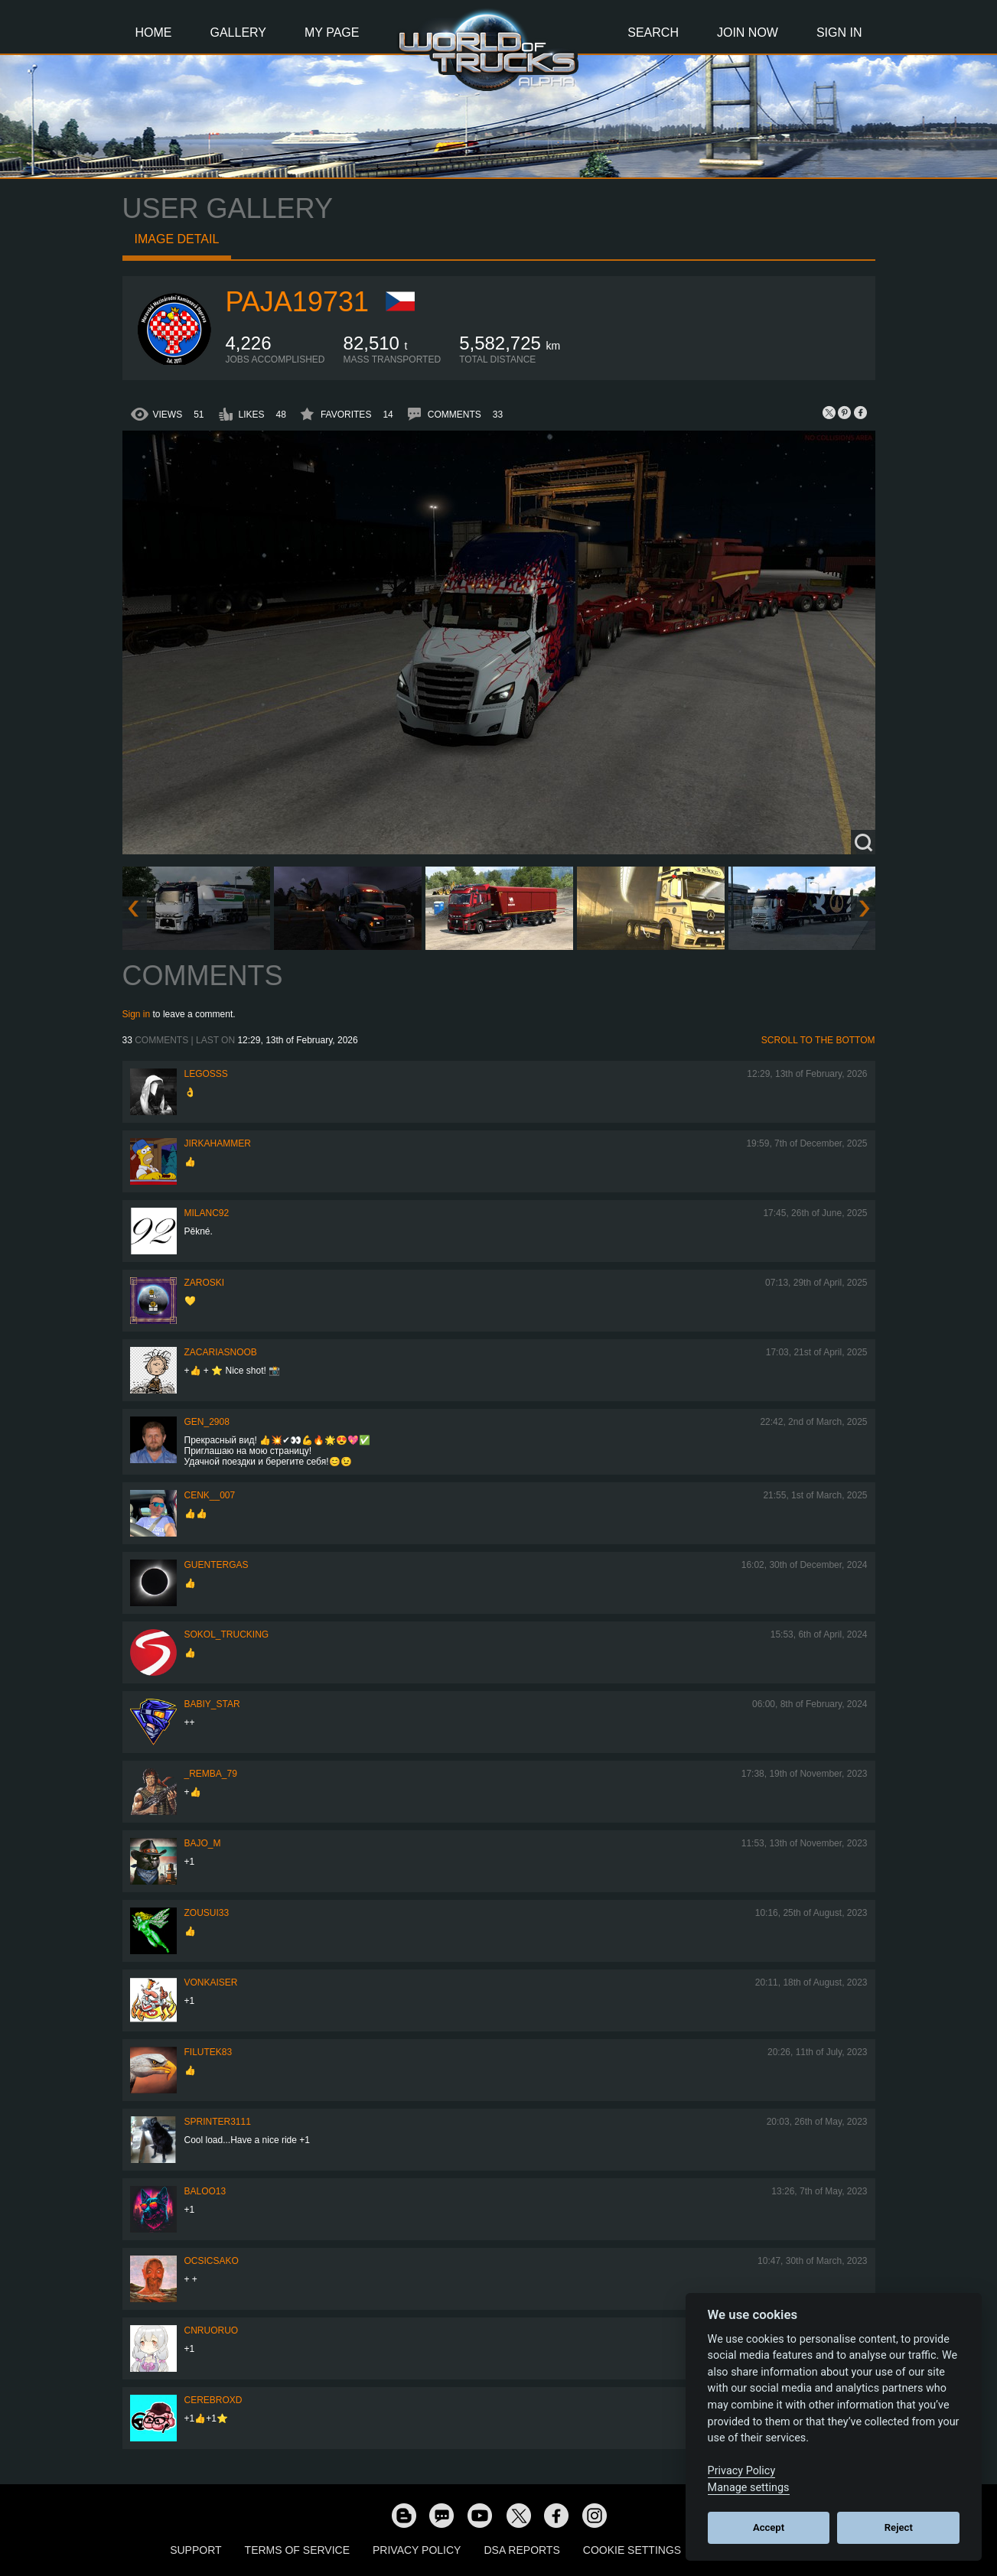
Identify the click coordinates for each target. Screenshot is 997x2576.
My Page (332, 32)
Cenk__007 (210, 1495)
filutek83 (208, 2052)
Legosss (206, 1073)
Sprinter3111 (217, 2121)
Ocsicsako (211, 2261)
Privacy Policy (417, 2550)
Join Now (747, 32)
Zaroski (204, 1282)
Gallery (238, 32)
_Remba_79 (210, 1773)
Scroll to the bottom (818, 1040)
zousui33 (207, 1913)
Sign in (136, 1014)
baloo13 (205, 2191)
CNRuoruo (211, 2330)
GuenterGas (216, 1565)
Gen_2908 (207, 1421)
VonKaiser (211, 1982)
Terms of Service (297, 2550)
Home (153, 32)
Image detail (177, 239)
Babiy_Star (212, 1704)
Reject (899, 2527)
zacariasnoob (220, 1352)
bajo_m (202, 1843)
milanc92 (207, 1213)
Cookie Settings (632, 2550)
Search (653, 32)
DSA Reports (521, 2550)
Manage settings (749, 2487)
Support (195, 2550)
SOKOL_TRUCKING (226, 1634)
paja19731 (297, 301)
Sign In (839, 32)
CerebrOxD (213, 2400)
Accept (768, 2527)
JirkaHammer (217, 1143)
